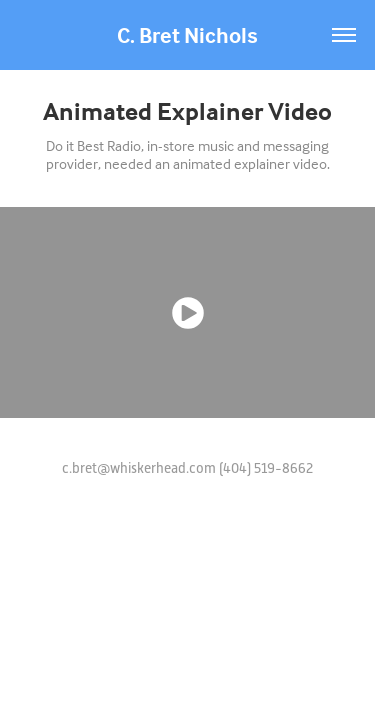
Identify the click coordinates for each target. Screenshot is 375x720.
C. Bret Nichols (187, 35)
